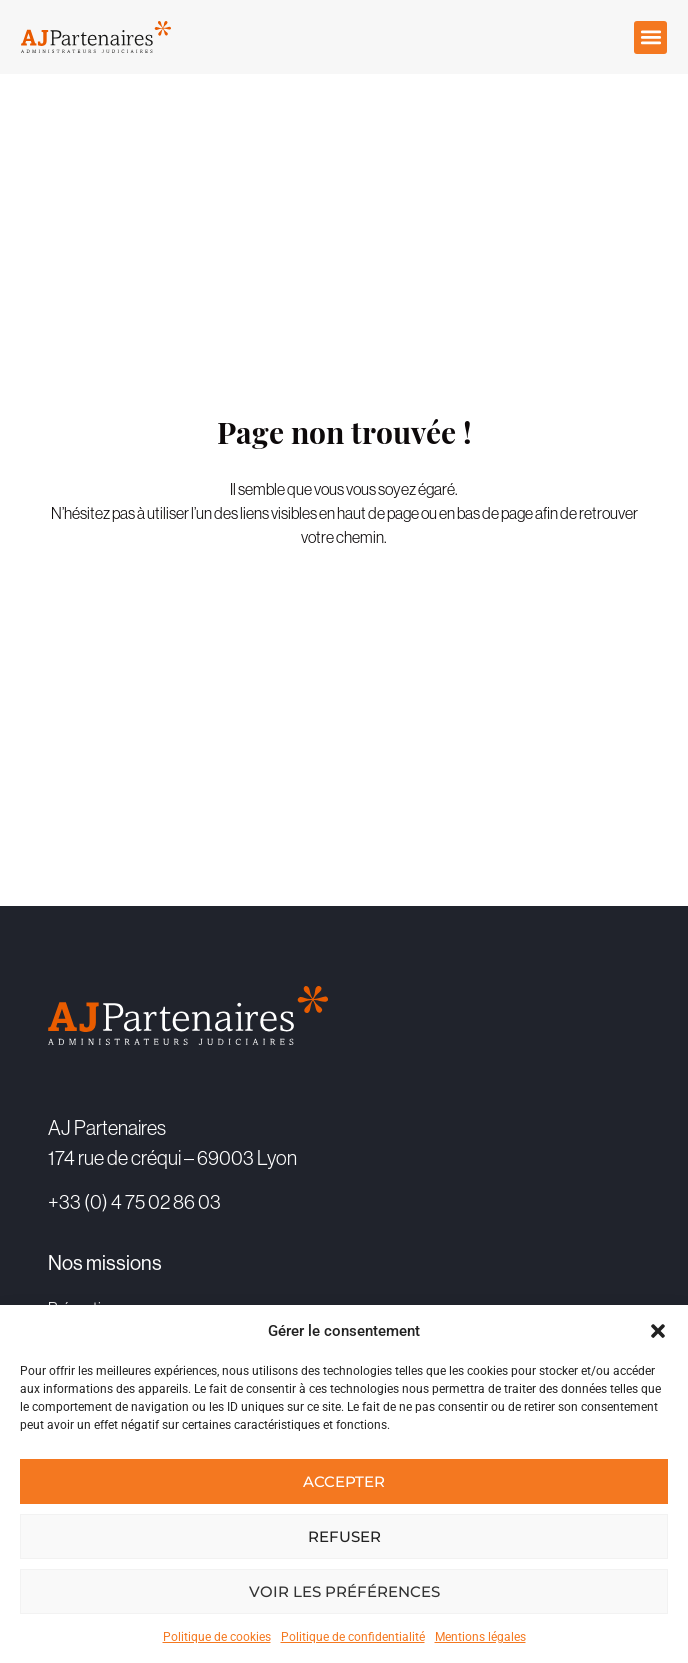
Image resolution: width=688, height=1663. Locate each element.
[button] (658, 1331)
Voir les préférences (344, 1591)
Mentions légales (480, 1637)
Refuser (344, 1536)
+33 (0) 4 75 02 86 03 (134, 1202)
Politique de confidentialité (353, 1637)
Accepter (344, 1481)
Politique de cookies (217, 1637)
